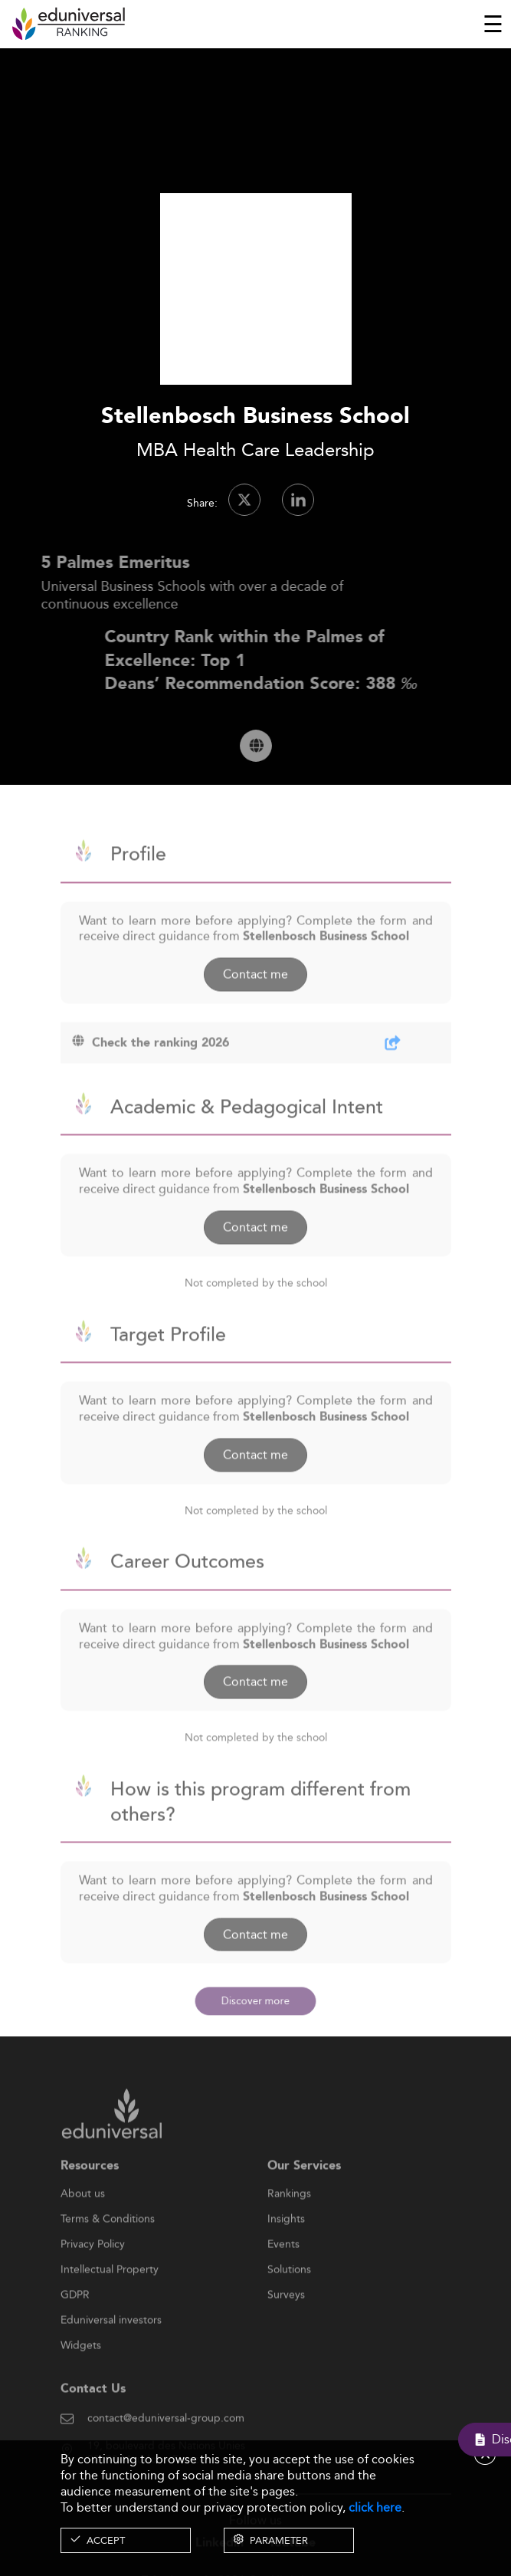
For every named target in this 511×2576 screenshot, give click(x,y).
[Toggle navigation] (493, 23)
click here (375, 2507)
